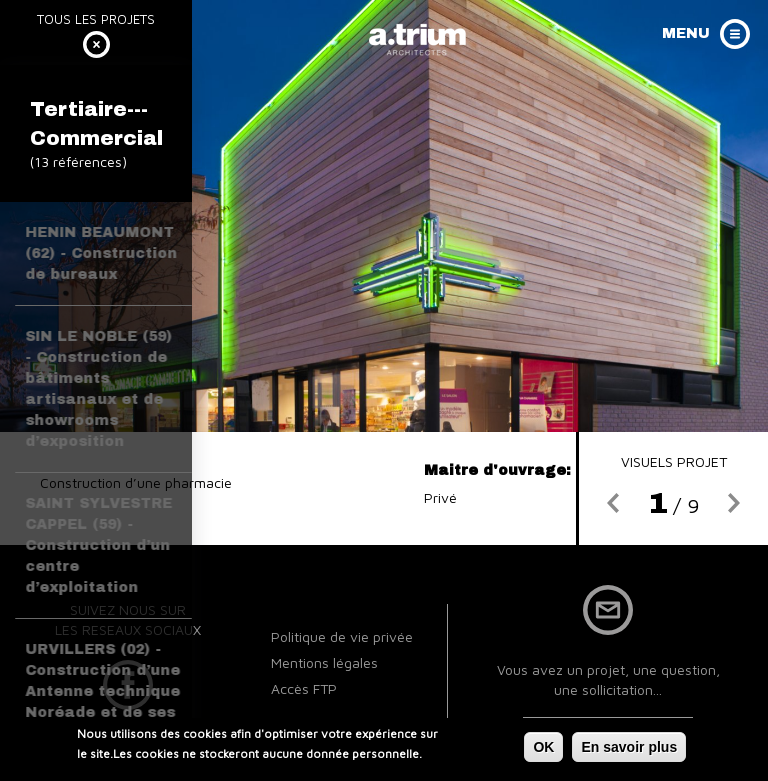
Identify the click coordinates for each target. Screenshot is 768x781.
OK (543, 750)
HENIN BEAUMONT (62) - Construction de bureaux (101, 253)
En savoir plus (629, 750)
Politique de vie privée (342, 636)
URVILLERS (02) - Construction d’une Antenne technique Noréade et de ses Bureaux (102, 691)
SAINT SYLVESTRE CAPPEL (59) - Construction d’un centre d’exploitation (98, 545)
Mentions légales (324, 662)
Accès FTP (304, 688)
